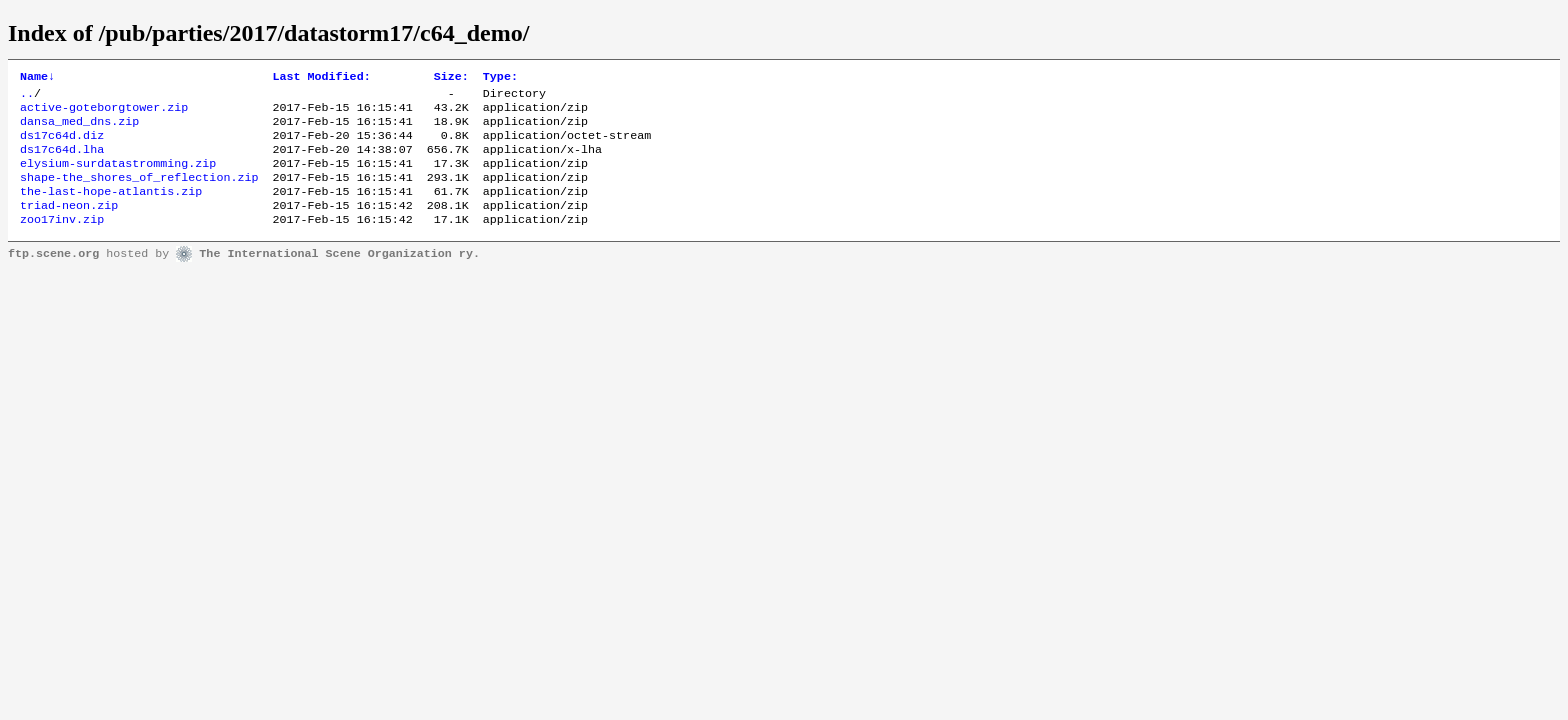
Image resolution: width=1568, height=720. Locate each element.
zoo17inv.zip (62, 241)
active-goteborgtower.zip (104, 113)
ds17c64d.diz (62, 145)
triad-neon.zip (69, 225)
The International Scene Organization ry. (339, 276)
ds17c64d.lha (62, 161)
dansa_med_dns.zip (79, 129)
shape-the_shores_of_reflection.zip (139, 193)
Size (451, 78)
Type (500, 78)
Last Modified (321, 78)
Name (37, 78)
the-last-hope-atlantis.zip (111, 209)
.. (27, 97)
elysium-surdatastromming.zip (118, 177)
